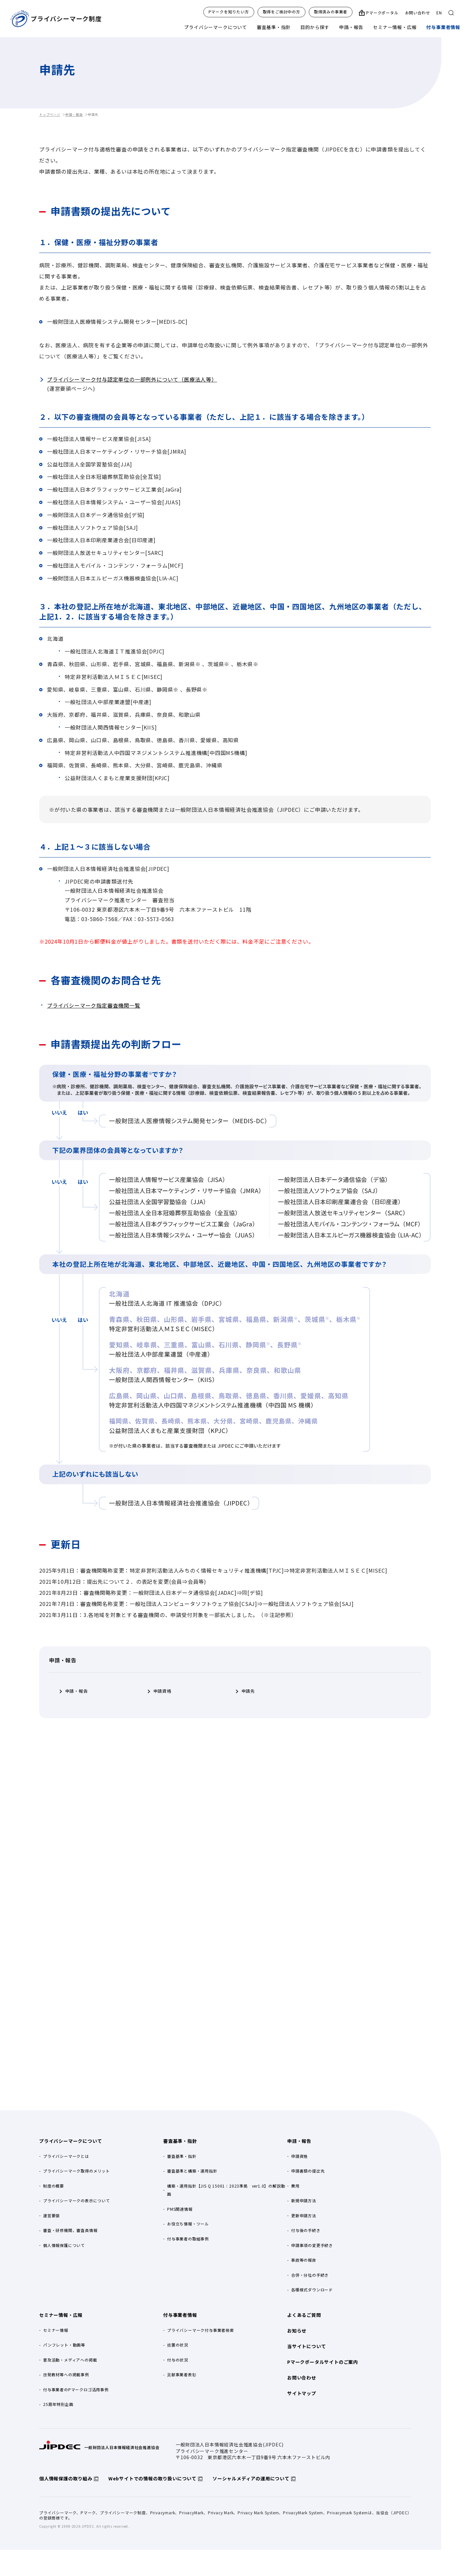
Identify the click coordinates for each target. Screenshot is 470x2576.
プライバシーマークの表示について (76, 2200)
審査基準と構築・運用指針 (192, 2171)
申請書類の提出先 (307, 2171)
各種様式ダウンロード (312, 2289)
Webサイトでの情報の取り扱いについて (152, 2478)
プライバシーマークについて (215, 27)
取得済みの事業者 (330, 11)
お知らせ (296, 2330)
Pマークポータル (382, 12)
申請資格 (162, 1691)
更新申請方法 (303, 2215)
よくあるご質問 (304, 2315)
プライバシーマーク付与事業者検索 (200, 2330)
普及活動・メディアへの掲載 (70, 2360)
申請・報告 (351, 27)
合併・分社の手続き (310, 2275)
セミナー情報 (55, 2330)
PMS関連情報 (180, 2209)
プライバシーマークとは (66, 2156)
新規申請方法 (303, 2200)
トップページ (49, 114)
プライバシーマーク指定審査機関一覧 (93, 1005)
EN (439, 12)
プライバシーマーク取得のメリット (76, 2171)
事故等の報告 (303, 2260)
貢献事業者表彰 (181, 2374)
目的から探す (314, 27)
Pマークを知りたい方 (229, 11)
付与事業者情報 (443, 27)
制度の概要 (53, 2186)
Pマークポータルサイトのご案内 (322, 2362)
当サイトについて (306, 2346)
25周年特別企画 (58, 2404)
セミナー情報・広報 (394, 27)
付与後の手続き (306, 2230)
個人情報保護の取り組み (65, 2478)
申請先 (248, 1691)
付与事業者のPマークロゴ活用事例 (76, 2389)
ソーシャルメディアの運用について (251, 2478)
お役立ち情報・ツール (188, 2223)
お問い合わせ (417, 12)
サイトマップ (301, 2393)
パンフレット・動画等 (64, 2345)
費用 (295, 2186)
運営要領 (51, 2215)
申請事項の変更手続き (312, 2245)
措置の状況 (177, 2345)
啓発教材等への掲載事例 (66, 2374)
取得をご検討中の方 (281, 11)
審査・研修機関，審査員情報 (70, 2230)
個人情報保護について (64, 2245)
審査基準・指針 (274, 27)
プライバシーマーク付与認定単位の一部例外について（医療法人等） (132, 379)
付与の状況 (177, 2360)
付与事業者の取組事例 (188, 2238)
